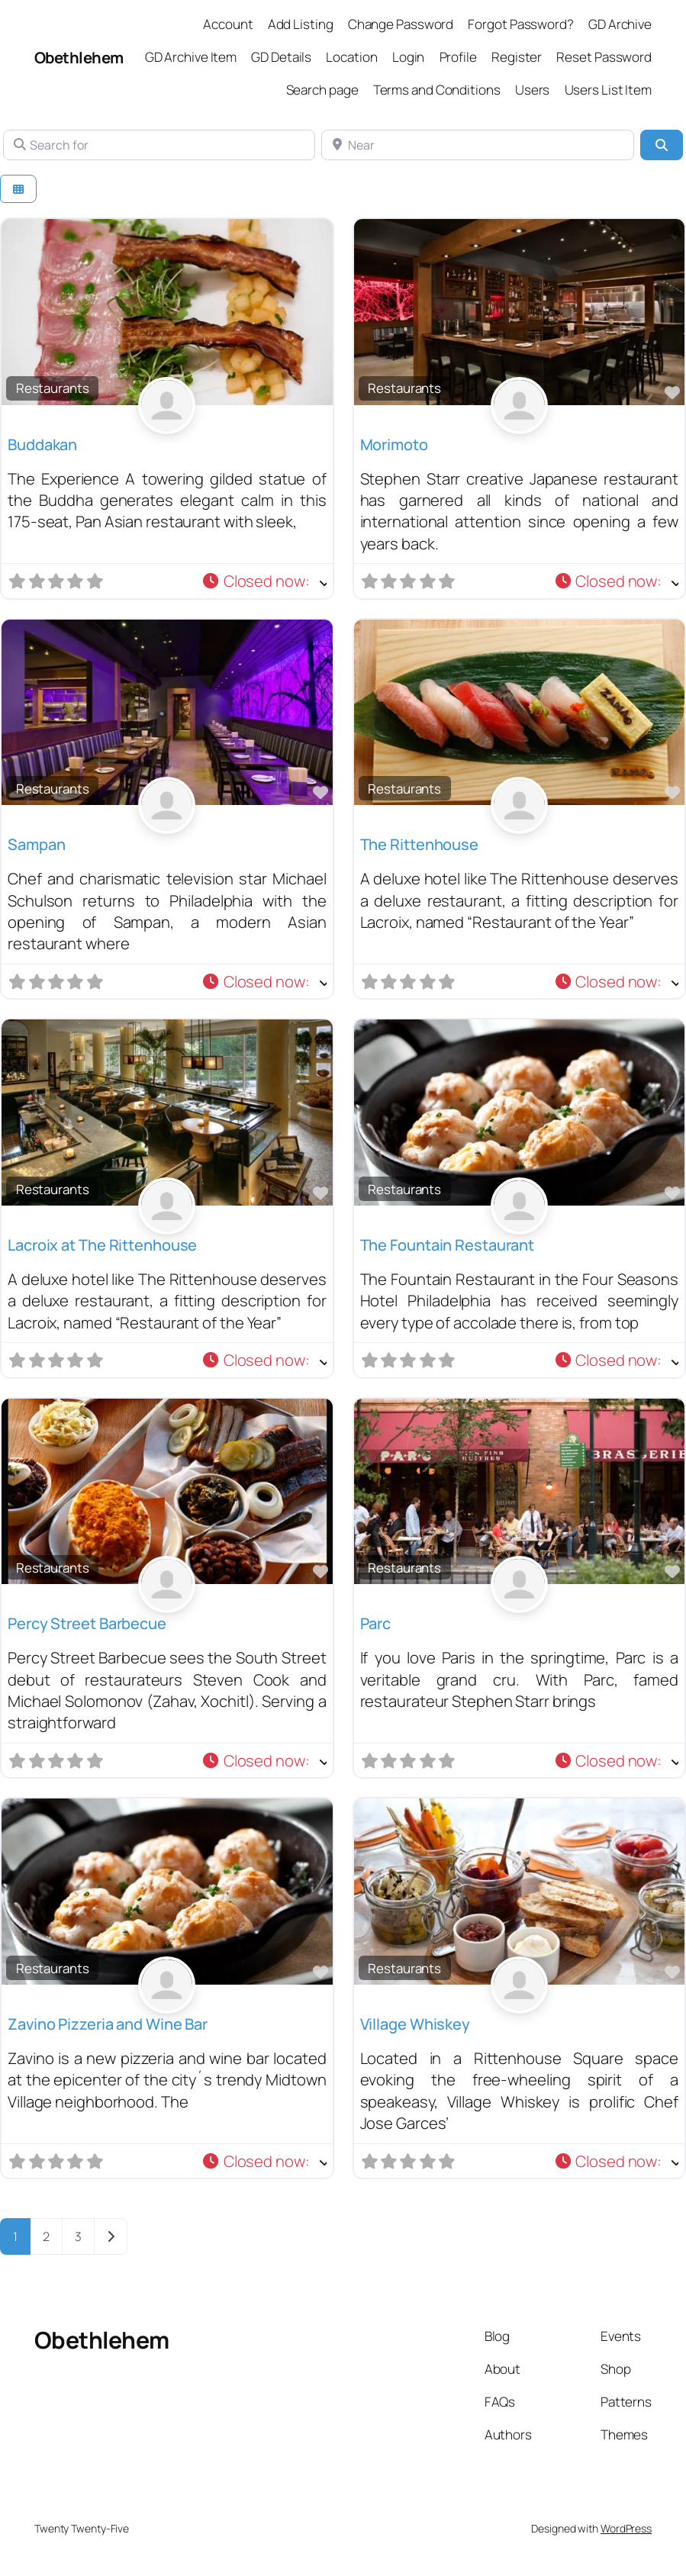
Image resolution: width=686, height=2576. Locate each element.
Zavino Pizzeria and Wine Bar (108, 2024)
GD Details (281, 57)
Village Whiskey (415, 2024)
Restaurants (52, 388)
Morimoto (394, 444)
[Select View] (18, 189)
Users (532, 89)
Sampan (36, 844)
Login (408, 57)
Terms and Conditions (437, 89)
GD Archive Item (191, 57)
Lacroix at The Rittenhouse (102, 1245)
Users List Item (608, 89)
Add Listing (300, 24)
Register (516, 57)
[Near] (477, 145)
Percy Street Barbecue (87, 1623)
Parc (375, 1623)
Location (351, 57)
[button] (264, 580)
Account (228, 24)
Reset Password (604, 57)
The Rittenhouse (419, 844)
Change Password (401, 24)
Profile (458, 57)
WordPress (626, 2528)
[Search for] (159, 145)
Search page (322, 89)
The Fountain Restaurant (447, 1245)
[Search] (661, 145)
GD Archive (620, 24)
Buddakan (42, 444)
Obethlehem (79, 57)
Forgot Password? (520, 24)
